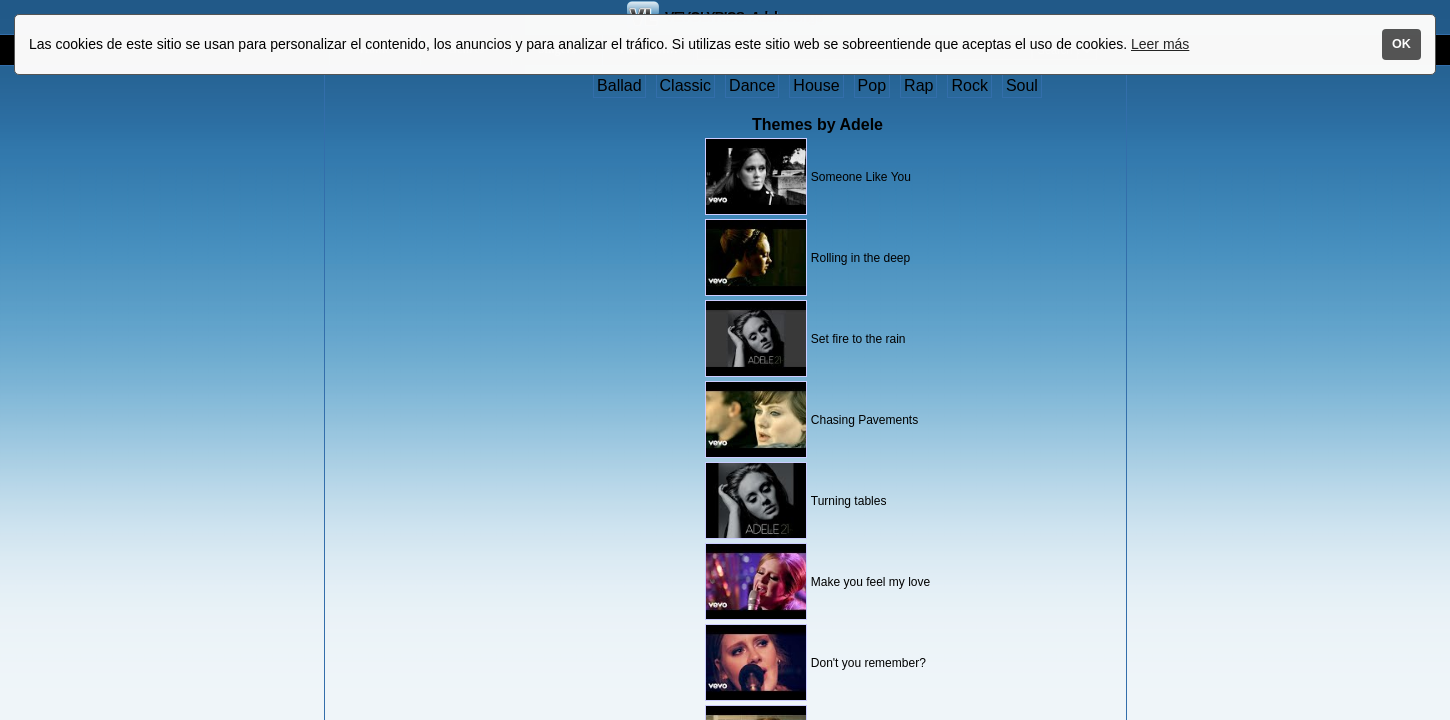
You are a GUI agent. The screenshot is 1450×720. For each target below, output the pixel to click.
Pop (872, 85)
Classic (686, 85)
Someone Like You (861, 177)
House (816, 85)
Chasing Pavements (864, 420)
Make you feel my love (870, 582)
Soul (1022, 85)
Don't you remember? (868, 663)
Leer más (1160, 44)
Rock (969, 85)
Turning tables (849, 501)
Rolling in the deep (860, 258)
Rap (918, 85)
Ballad (619, 85)
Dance (752, 85)
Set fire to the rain (858, 339)
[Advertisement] (408, 377)
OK (1401, 44)
